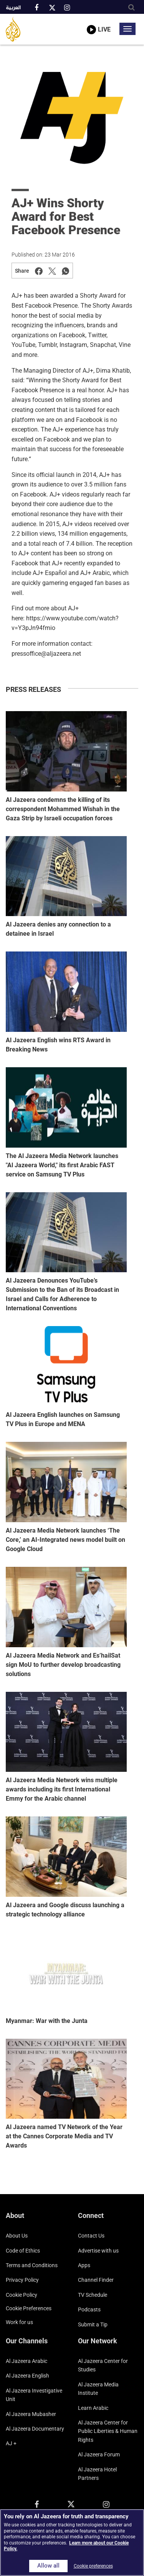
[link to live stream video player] (99, 24)
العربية (13, 8)
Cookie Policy (21, 2295)
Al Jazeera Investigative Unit (34, 2395)
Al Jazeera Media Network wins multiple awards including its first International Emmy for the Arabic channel (62, 1789)
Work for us (19, 2322)
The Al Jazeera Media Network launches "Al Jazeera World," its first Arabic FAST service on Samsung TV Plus (62, 1165)
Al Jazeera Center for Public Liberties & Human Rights (107, 2431)
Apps (84, 2265)
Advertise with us (98, 2251)
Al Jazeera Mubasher (31, 2414)
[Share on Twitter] (52, 271)
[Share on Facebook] (39, 271)
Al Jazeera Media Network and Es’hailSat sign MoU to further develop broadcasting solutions (63, 1665)
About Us (17, 2236)
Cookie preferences (28, 2308)
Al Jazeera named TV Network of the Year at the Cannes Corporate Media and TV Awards (64, 2136)
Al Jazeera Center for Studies (103, 2365)
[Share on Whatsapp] (66, 271)
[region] (72, 2542)
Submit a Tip (93, 2324)
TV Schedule (92, 2295)
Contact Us (91, 2236)
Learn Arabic (93, 2408)
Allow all (48, 2566)
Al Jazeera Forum (99, 2454)
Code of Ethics (23, 2251)
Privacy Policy (22, 2280)
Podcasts (89, 2309)
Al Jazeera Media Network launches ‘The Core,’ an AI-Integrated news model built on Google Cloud (65, 1540)
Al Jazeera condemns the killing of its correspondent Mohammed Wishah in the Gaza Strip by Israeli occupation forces (63, 809)
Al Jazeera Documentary (35, 2429)
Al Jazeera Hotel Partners (97, 2473)
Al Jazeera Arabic (26, 2361)
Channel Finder (96, 2280)
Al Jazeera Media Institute (98, 2388)
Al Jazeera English (27, 2376)
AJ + (11, 2443)
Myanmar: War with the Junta (47, 2020)
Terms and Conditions (32, 2265)
